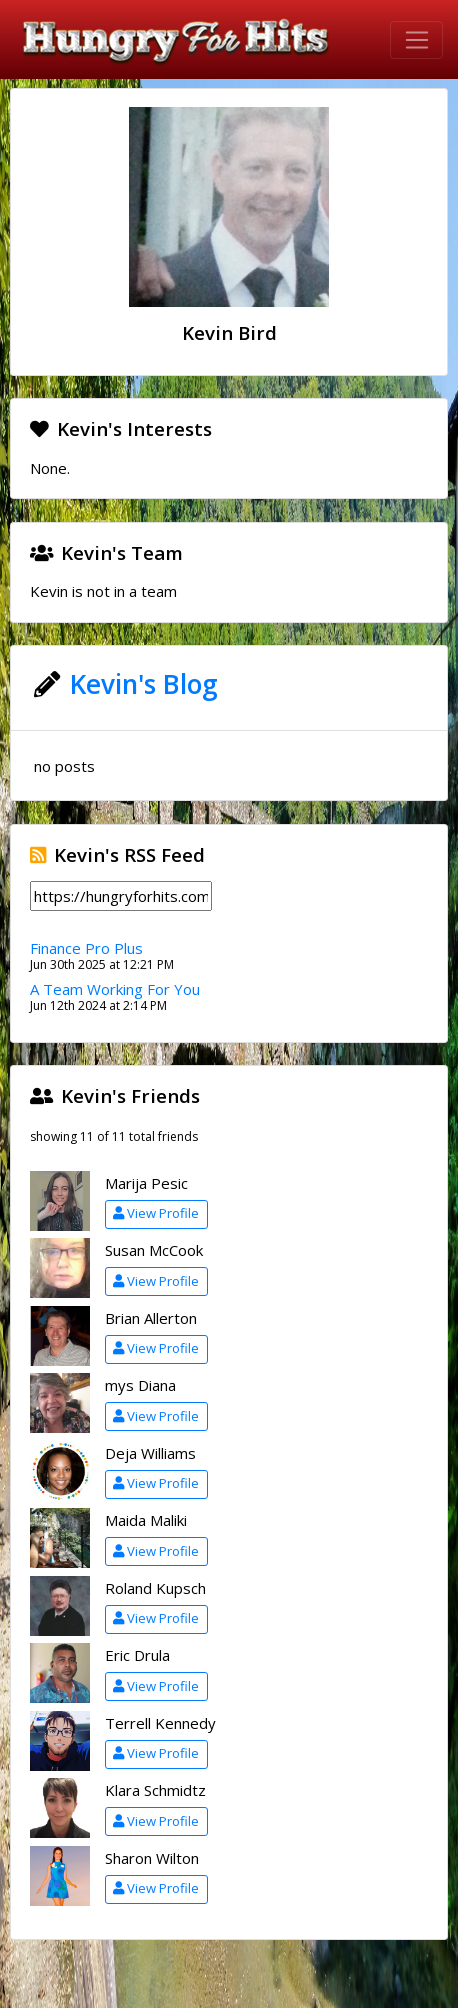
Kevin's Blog (144, 684)
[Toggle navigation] (416, 40)
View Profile (156, 1213)
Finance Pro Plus (86, 948)
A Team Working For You (115, 989)
